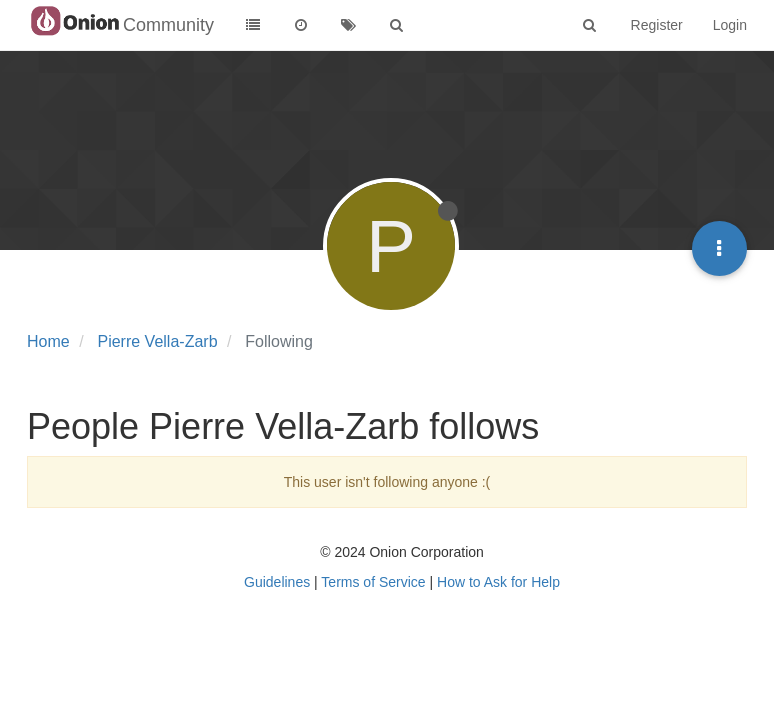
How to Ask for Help (498, 582)
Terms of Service (373, 582)
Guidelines (277, 582)
